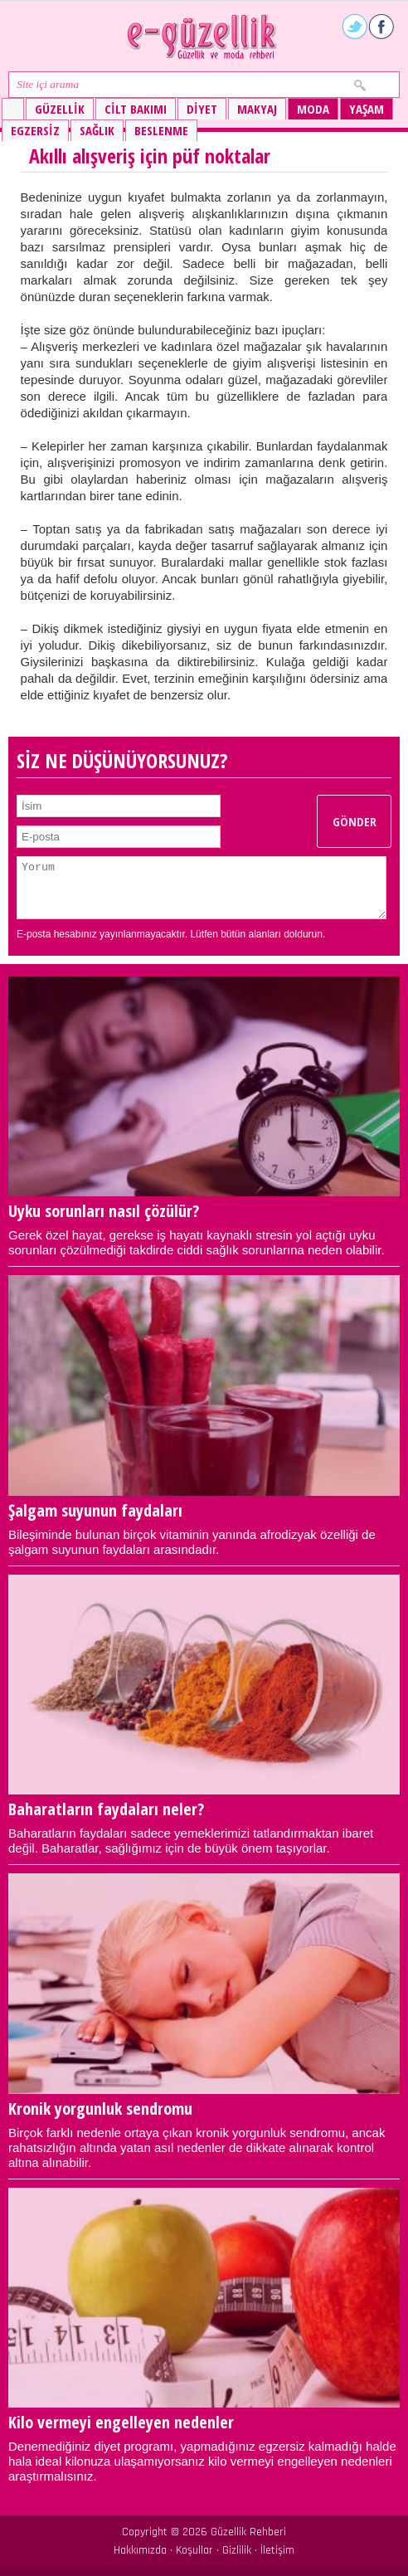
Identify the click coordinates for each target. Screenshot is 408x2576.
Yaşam (366, 108)
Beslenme (161, 130)
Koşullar (194, 2550)
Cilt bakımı (135, 108)
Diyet (202, 108)
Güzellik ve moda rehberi (204, 36)
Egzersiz (35, 130)
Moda (313, 108)
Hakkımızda (140, 2550)
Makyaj (257, 108)
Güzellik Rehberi (248, 2532)
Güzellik (60, 108)
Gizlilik (236, 2550)
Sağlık (97, 130)
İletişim (277, 2550)
